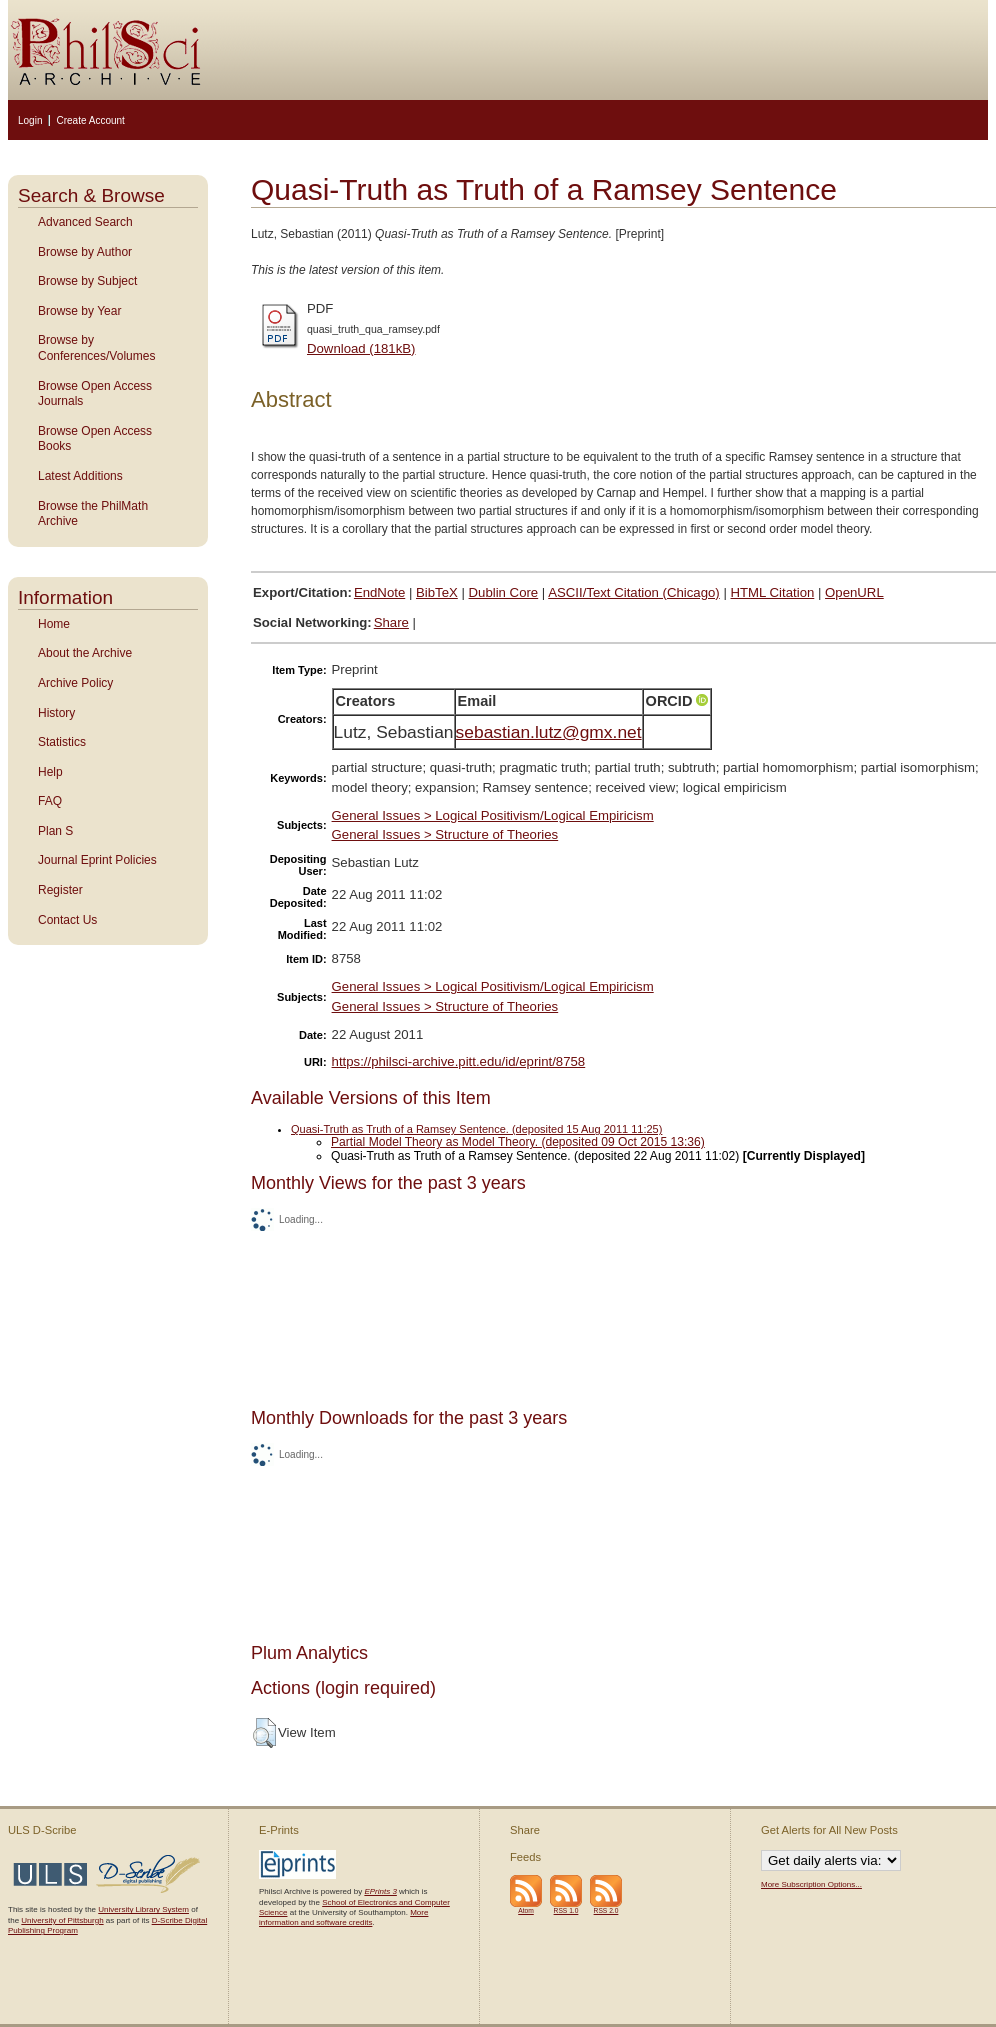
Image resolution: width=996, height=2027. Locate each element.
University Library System (143, 1909)
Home (54, 624)
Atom (526, 1910)
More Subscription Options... (811, 1884)
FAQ (50, 801)
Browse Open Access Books (95, 439)
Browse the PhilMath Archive (93, 514)
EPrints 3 (380, 1891)
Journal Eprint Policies (97, 860)
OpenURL (854, 592)
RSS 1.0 (566, 1910)
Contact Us (67, 920)
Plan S (55, 831)
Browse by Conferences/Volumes (96, 348)
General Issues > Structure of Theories (445, 834)
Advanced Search (85, 222)
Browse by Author (85, 252)
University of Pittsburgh (62, 1920)
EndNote (379, 592)
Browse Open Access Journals (95, 394)
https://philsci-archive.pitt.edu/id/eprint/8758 (459, 1061)
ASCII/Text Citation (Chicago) (634, 592)
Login (30, 120)
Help (50, 772)
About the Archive (85, 653)
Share (391, 622)
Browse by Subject (87, 281)
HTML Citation (773, 592)
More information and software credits (343, 1917)
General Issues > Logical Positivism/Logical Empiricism (493, 815)
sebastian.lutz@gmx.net (549, 732)
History (56, 713)
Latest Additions (80, 476)
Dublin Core (504, 592)
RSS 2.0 (606, 1910)
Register (60, 890)
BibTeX (437, 592)
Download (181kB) (361, 348)
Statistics (62, 742)
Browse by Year (79, 311)
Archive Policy (75, 683)
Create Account (90, 120)
